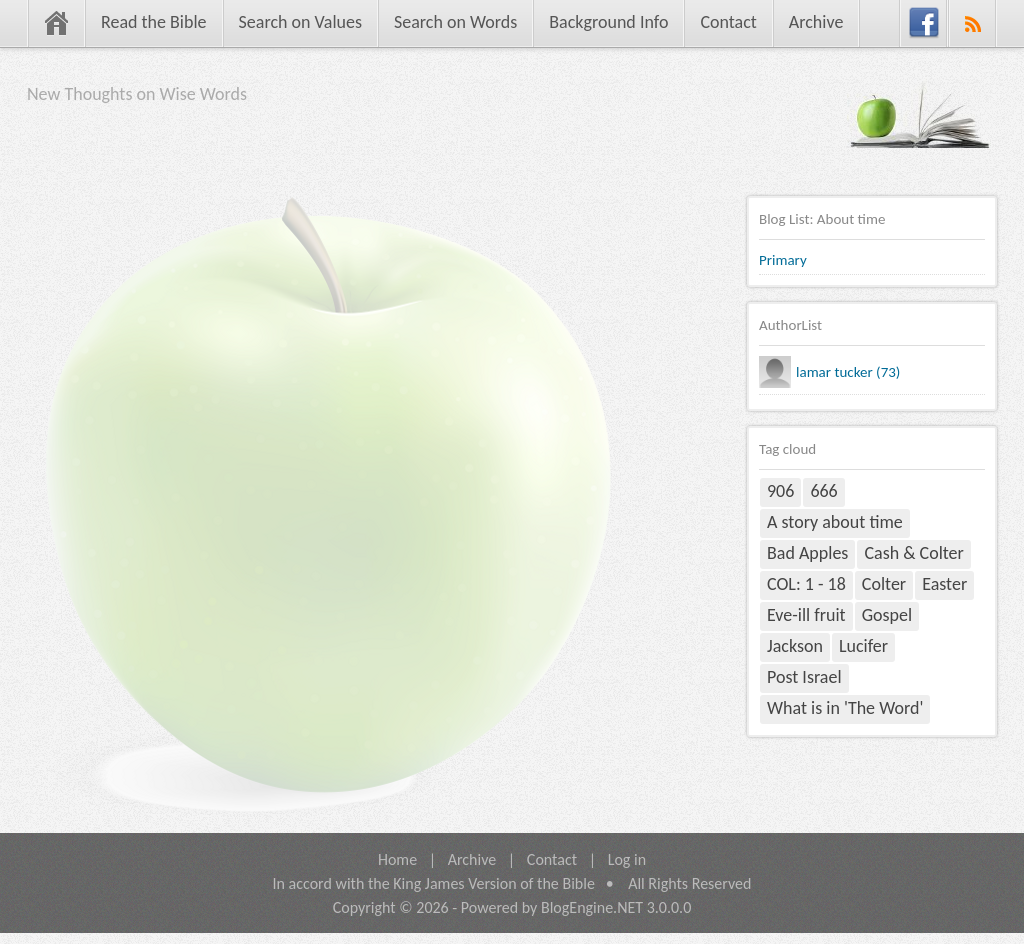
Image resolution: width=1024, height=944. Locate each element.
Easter (944, 584)
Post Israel (804, 677)
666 (823, 491)
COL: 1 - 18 (806, 584)
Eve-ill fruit (806, 615)
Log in (627, 859)
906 (780, 491)
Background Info (608, 22)
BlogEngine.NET (592, 907)
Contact (728, 22)
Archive (816, 22)
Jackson (795, 646)
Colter (884, 584)
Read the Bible (154, 22)
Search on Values (300, 22)
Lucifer (863, 646)
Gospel (887, 615)
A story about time (835, 522)
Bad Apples (807, 553)
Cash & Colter (913, 553)
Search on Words (455, 22)
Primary (783, 260)
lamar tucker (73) (848, 372)
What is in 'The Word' (845, 708)
